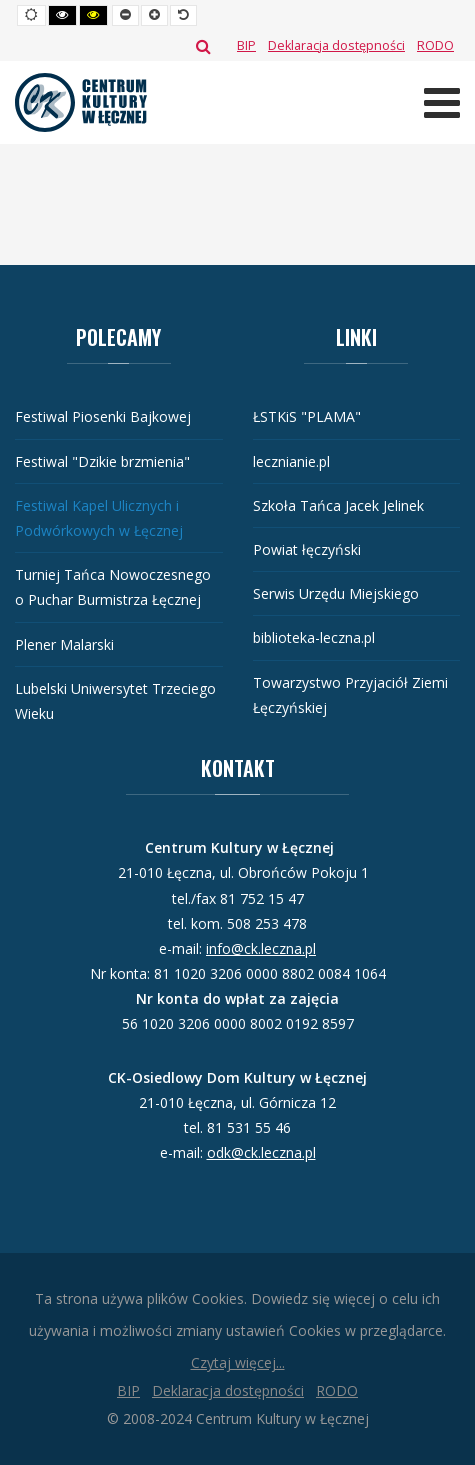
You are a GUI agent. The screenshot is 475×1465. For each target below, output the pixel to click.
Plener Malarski (64, 644)
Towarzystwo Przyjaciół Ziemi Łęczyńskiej (350, 695)
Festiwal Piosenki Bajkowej (103, 416)
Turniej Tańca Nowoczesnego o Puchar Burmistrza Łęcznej (113, 587)
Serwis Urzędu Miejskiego (336, 593)
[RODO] (435, 45)
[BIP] (246, 45)
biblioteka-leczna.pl (314, 637)
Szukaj (203, 46)
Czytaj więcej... (238, 1362)
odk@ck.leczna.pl (261, 1152)
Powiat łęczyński (307, 549)
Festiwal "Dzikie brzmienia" (102, 461)
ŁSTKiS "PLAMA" (307, 416)
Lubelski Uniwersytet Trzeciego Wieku (115, 701)
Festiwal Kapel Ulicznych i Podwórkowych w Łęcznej (99, 518)
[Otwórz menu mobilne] (442, 102)
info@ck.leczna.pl (261, 948)
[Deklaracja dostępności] (336, 45)
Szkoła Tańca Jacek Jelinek (338, 505)
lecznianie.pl (291, 461)
